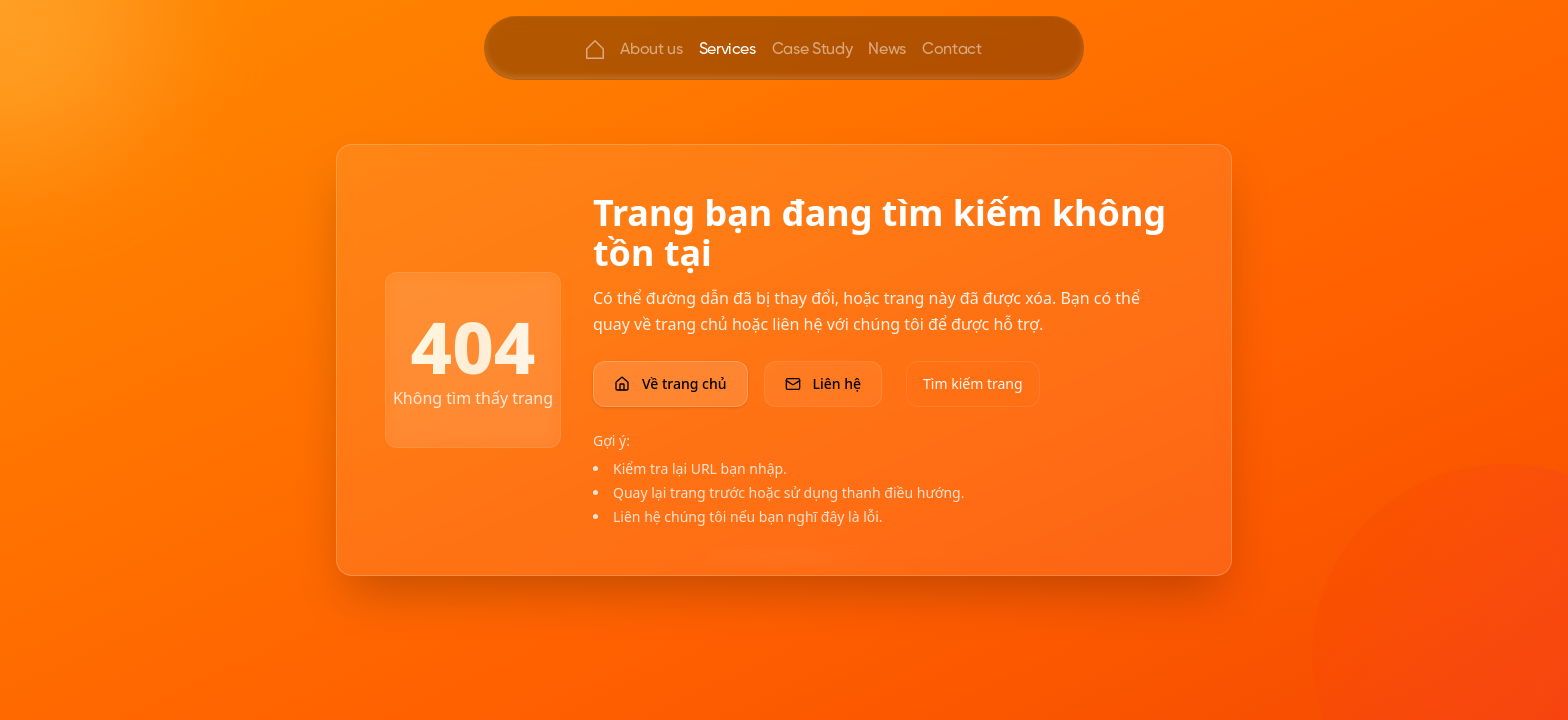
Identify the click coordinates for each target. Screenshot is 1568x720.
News (887, 49)
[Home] (595, 49)
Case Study (812, 49)
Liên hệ (823, 383)
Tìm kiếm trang (973, 383)
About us (651, 49)
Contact (952, 49)
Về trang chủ (670, 383)
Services (727, 49)
